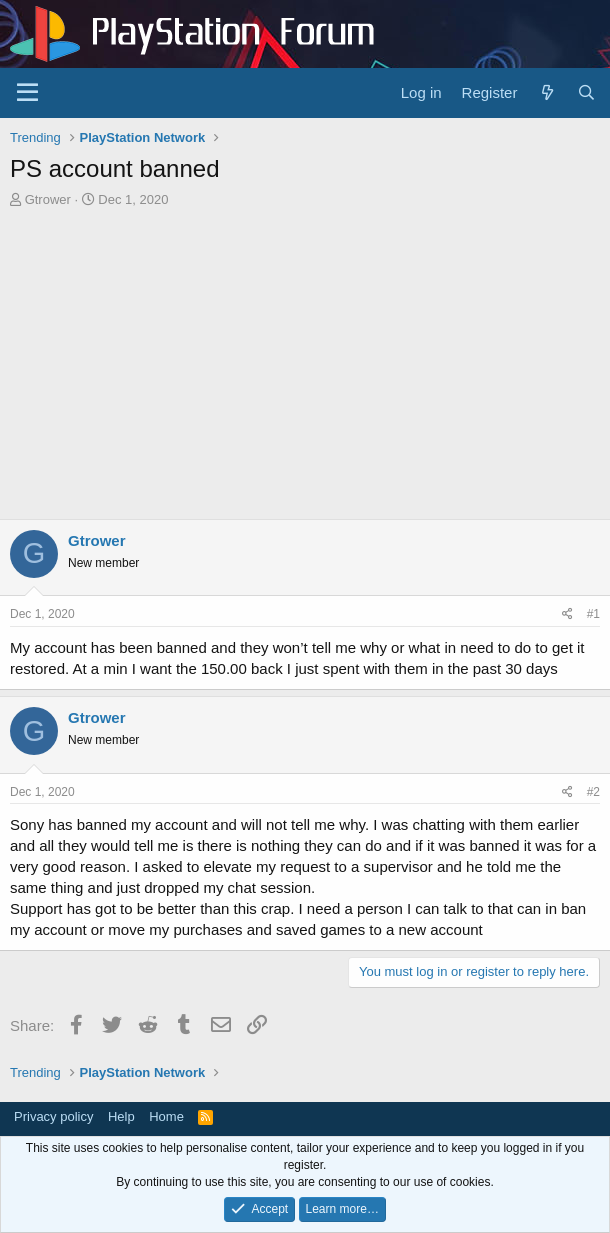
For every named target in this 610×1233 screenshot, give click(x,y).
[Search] (586, 92)
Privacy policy (53, 1116)
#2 (593, 792)
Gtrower (48, 199)
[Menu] (27, 93)
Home (166, 1116)
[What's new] (546, 92)
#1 (593, 614)
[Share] (567, 614)
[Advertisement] (305, 359)
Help (121, 1116)
